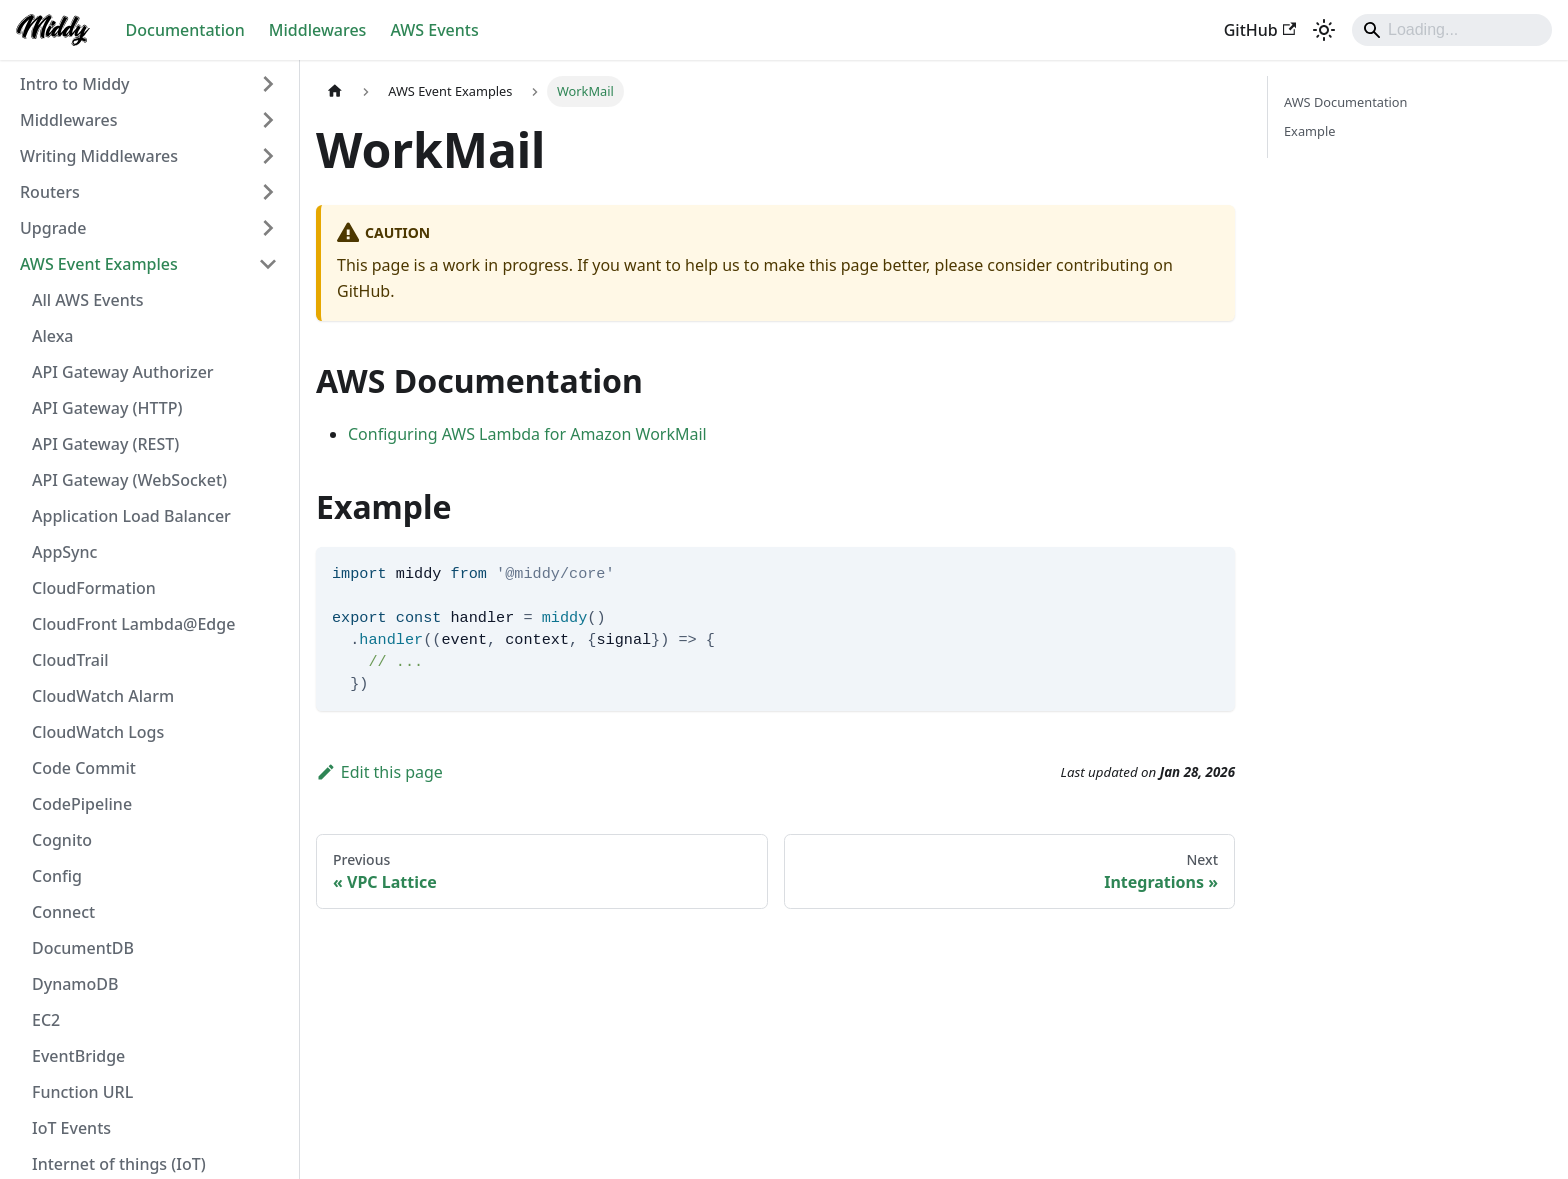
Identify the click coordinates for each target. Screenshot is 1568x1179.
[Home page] (335, 91)
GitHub (1260, 30)
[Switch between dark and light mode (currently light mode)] (1324, 30)
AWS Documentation (1346, 102)
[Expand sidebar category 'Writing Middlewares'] (268, 156)
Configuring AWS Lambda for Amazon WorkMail (527, 434)
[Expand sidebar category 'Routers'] (268, 192)
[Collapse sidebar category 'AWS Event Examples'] (268, 264)
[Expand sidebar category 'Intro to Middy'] (268, 84)
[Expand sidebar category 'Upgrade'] (268, 228)
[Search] (1452, 30)
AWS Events (434, 30)
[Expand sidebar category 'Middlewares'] (268, 120)
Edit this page (379, 772)
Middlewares (318, 30)
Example (1309, 131)
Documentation (185, 30)
